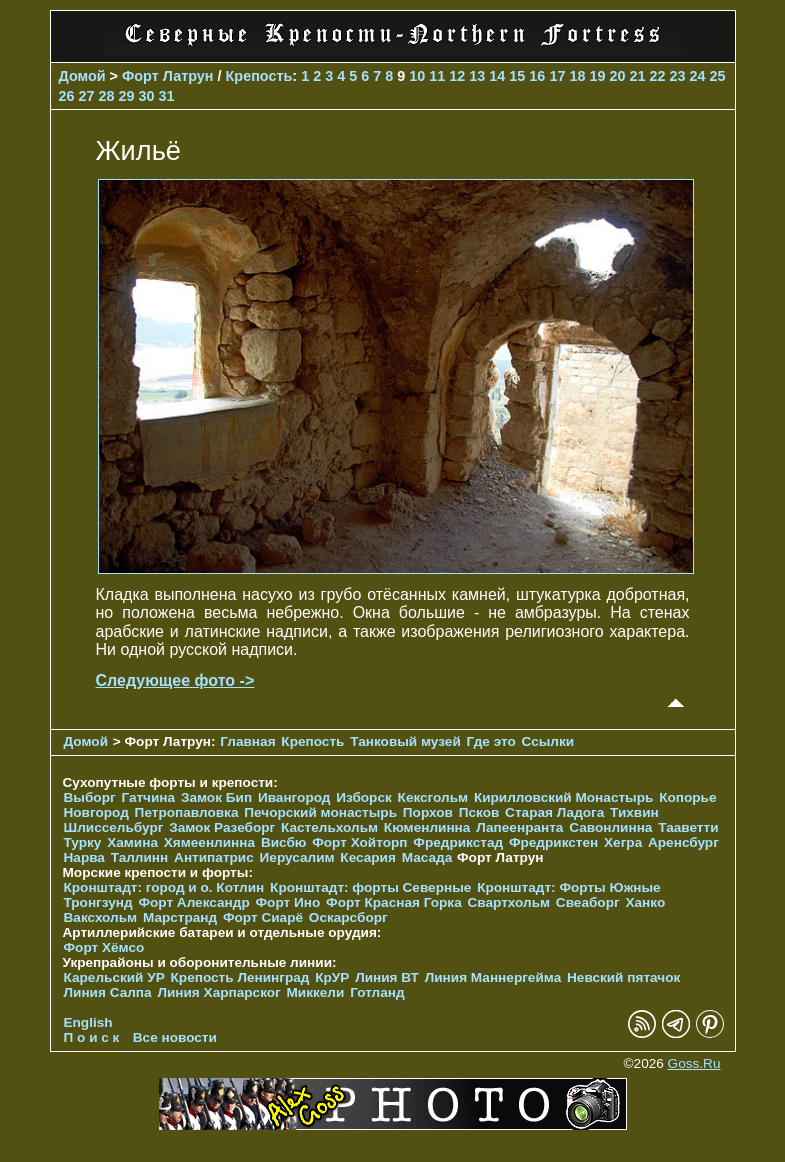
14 (497, 76)
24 (697, 76)
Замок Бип (216, 797)
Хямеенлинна (209, 842)
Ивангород (294, 797)
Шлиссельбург (114, 827)
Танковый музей (405, 741)
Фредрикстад (458, 842)
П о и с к (92, 1037)
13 (477, 76)
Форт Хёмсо (104, 947)
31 (167, 96)
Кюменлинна (427, 827)
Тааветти (688, 827)
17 (557, 76)
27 (87, 96)
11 (437, 76)
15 (517, 76)
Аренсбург (683, 842)
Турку (83, 842)
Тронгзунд (98, 902)
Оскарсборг (348, 917)
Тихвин (634, 812)
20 (617, 76)
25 (718, 76)
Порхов (428, 812)
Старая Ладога (554, 812)
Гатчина (148, 797)
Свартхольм (509, 902)
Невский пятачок (623, 977)
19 (597, 76)
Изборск (364, 797)
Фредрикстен (553, 842)
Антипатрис (214, 857)
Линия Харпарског (218, 992)
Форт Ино (288, 902)
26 (67, 96)
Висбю (284, 842)
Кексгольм (433, 797)
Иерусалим (297, 857)
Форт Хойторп (359, 842)
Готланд (377, 992)
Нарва (84, 857)
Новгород (96, 812)
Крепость (259, 76)
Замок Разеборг (222, 827)
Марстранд (180, 917)
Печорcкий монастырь (320, 812)
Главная (247, 741)
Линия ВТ (387, 977)
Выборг (90, 797)
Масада (427, 857)
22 (657, 76)
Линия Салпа (108, 992)
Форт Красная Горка (394, 902)
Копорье (687, 797)
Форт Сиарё (263, 917)
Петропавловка (187, 812)
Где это (491, 741)
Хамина (132, 842)
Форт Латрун (168, 76)
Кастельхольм (329, 827)
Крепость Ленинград (240, 977)
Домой (82, 76)
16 (537, 76)
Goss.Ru (694, 1063)
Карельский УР (114, 977)
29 (127, 96)
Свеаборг (588, 902)
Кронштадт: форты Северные (370, 887)
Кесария (368, 857)
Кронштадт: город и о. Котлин (164, 887)
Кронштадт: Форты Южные (569, 887)
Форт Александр (193, 902)
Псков (479, 812)
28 (107, 96)
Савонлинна (610, 827)
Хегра (623, 842)
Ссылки (548, 741)
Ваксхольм (101, 917)
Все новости (175, 1037)
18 (577, 76)
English (88, 1022)
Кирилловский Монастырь (563, 797)
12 (457, 76)
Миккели (316, 992)
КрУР (332, 977)
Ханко (645, 902)
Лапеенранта (519, 827)
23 (677, 76)
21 (637, 76)
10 (417, 76)
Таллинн (140, 857)
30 (147, 96)
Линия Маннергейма (493, 977)
